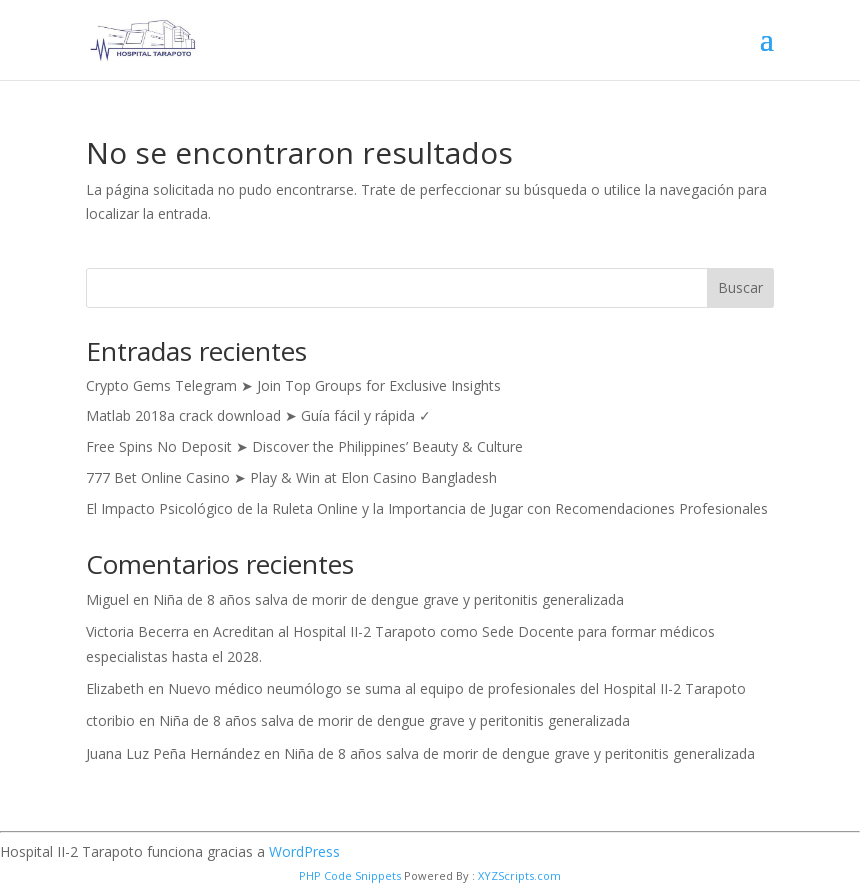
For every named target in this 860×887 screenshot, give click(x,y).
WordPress (304, 851)
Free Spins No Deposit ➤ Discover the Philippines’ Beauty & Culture (304, 446)
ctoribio (110, 720)
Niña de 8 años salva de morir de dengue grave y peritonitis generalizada (388, 599)
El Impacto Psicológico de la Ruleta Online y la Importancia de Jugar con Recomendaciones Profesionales (427, 508)
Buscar (740, 287)
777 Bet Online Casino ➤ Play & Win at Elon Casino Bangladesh (291, 477)
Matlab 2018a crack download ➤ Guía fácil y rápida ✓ (258, 415)
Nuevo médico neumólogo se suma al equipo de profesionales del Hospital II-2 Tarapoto (457, 688)
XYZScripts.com (519, 875)
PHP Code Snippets (350, 875)
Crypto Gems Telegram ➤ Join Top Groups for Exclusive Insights (293, 385)
